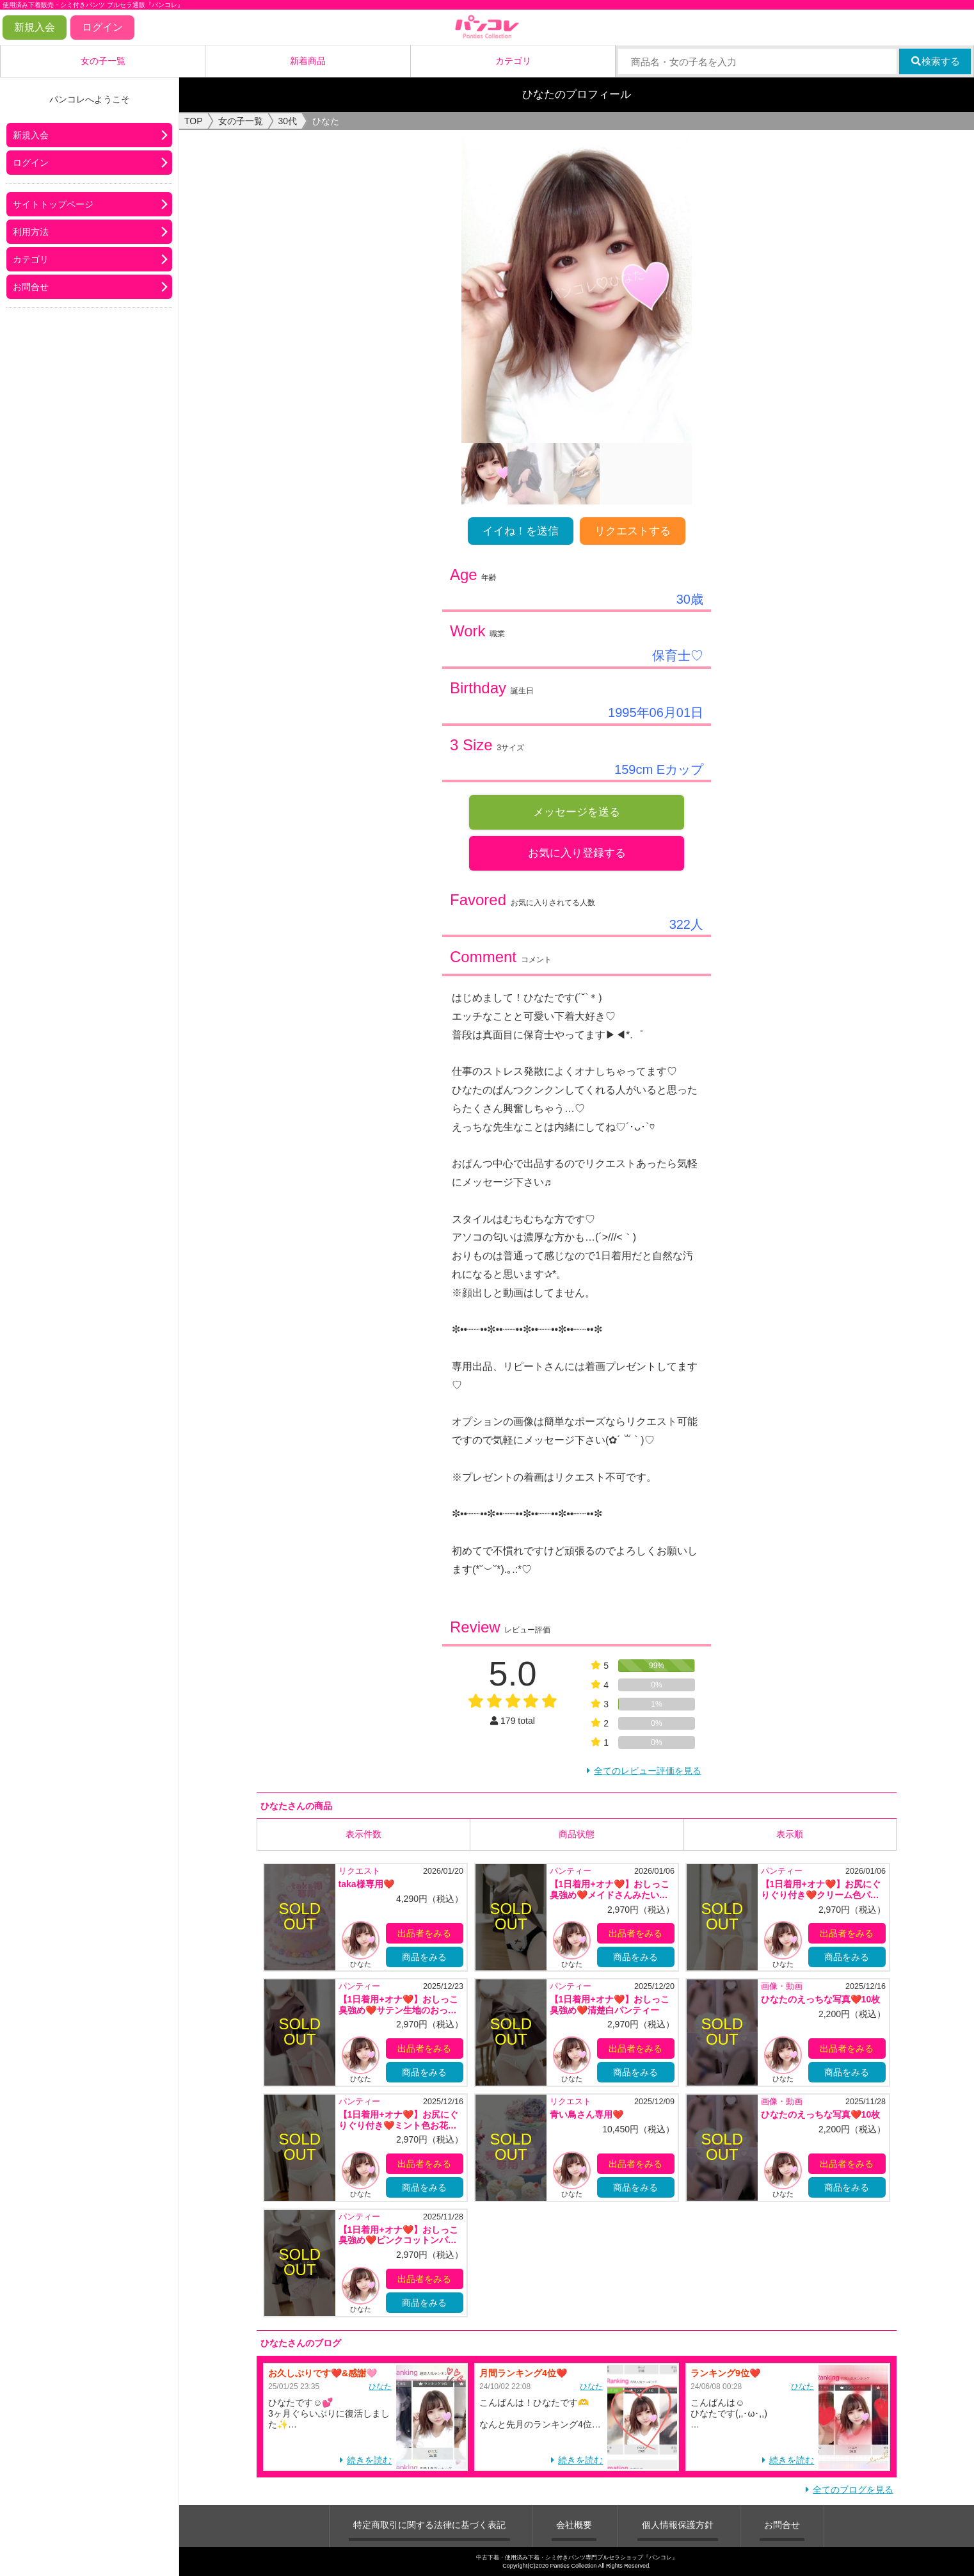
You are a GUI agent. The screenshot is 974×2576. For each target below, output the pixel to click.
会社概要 (574, 2525)
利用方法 (31, 232)
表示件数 (363, 1834)
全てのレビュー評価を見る (647, 1771)
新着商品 (308, 61)
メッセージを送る (576, 812)
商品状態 (577, 1834)
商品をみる (424, 1957)
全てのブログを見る (853, 2489)
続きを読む (369, 2460)
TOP (193, 121)
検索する (935, 61)
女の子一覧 (103, 61)
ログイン (102, 27)
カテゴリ (513, 61)
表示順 (789, 1834)
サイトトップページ (53, 204)
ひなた (380, 2386)
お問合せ (31, 287)
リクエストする (633, 531)
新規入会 (34, 27)
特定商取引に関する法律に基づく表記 (429, 2525)
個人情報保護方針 (678, 2525)
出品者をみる (424, 1933)
